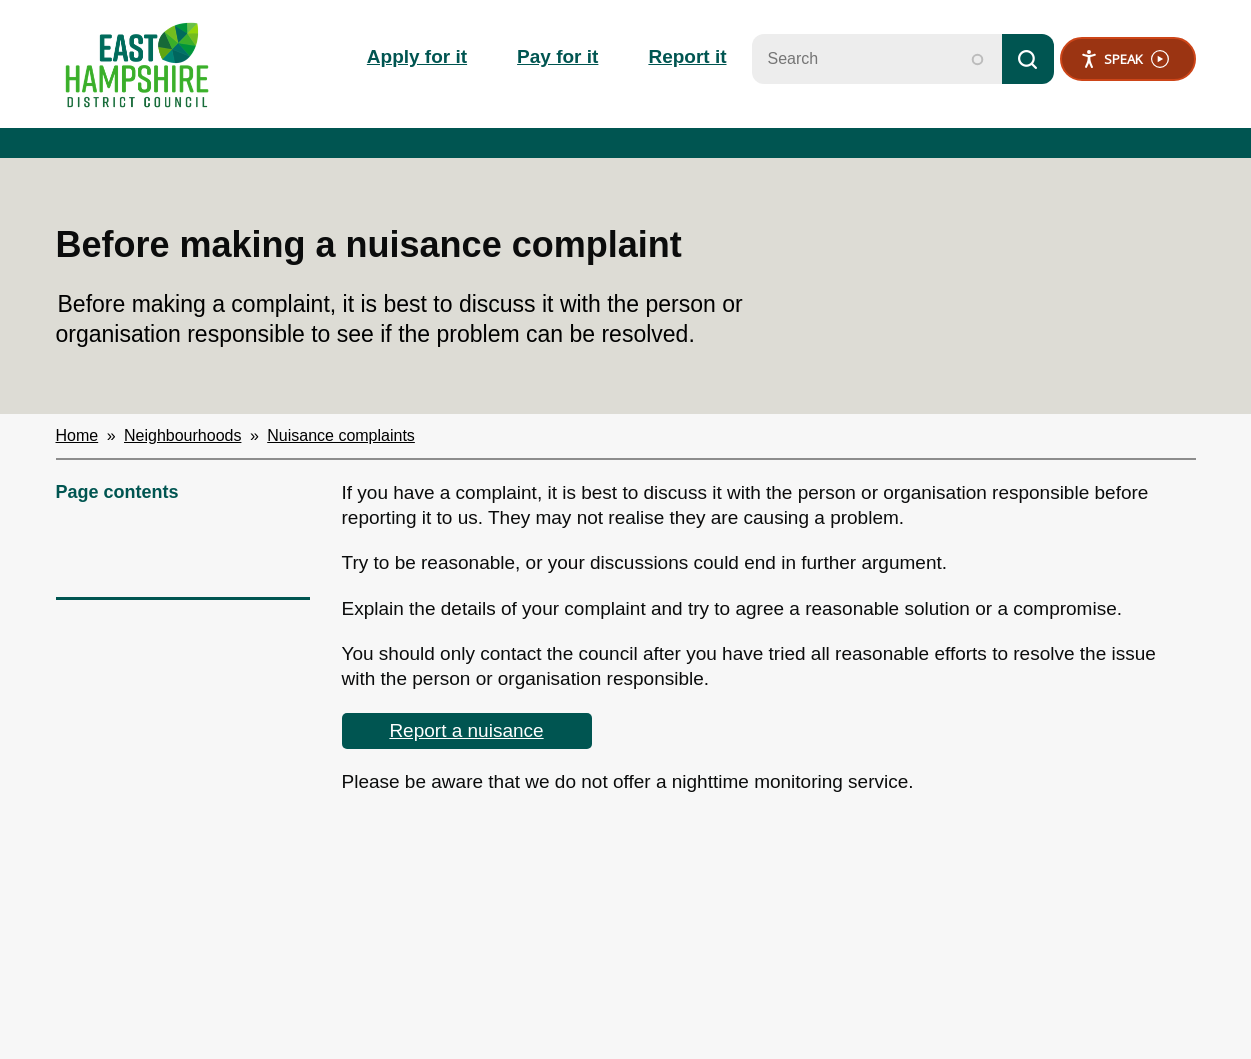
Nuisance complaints (341, 435)
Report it (687, 56)
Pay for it (557, 56)
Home (77, 435)
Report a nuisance (466, 730)
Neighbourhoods (182, 435)
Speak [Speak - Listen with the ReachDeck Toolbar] (1124, 59)
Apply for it (417, 56)
